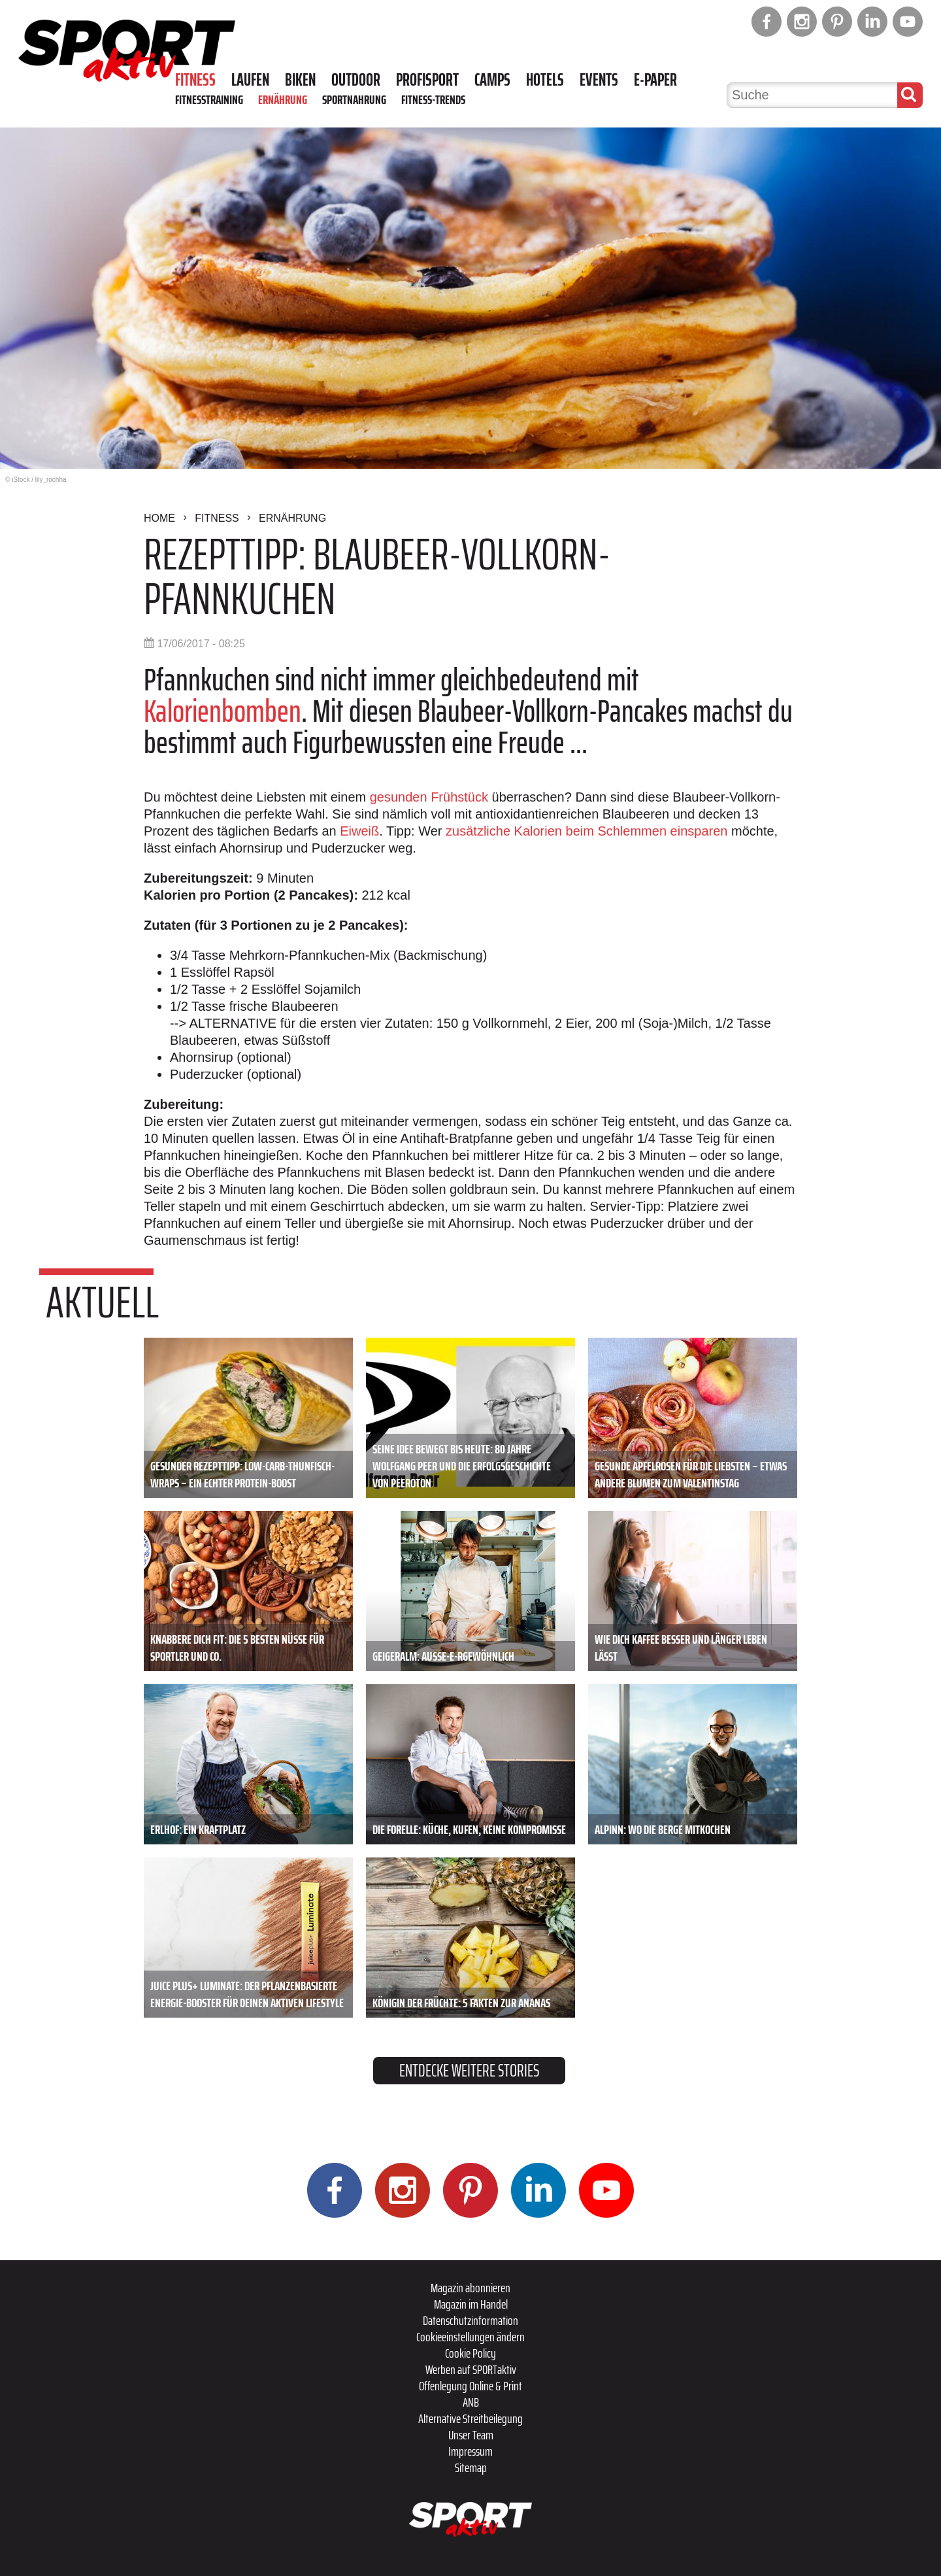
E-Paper (655, 80)
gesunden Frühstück (429, 797)
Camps (492, 80)
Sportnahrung (354, 99)
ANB (471, 2402)
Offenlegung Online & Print (470, 2385)
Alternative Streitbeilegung (470, 2418)
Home (159, 518)
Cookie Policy (470, 2353)
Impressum (470, 2451)
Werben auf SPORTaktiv (470, 2369)
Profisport (427, 80)
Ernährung (282, 99)
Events (599, 80)
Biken (300, 80)
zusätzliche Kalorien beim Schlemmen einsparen (586, 831)
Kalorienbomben (222, 711)
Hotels (545, 80)
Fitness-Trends (433, 99)
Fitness (195, 80)
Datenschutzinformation (470, 2320)
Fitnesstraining (209, 99)
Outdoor (355, 80)
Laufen (250, 80)
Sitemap (471, 2467)
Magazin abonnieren (470, 2287)
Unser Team (470, 2434)
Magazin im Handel (471, 2304)
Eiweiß (359, 831)
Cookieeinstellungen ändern (470, 2336)
